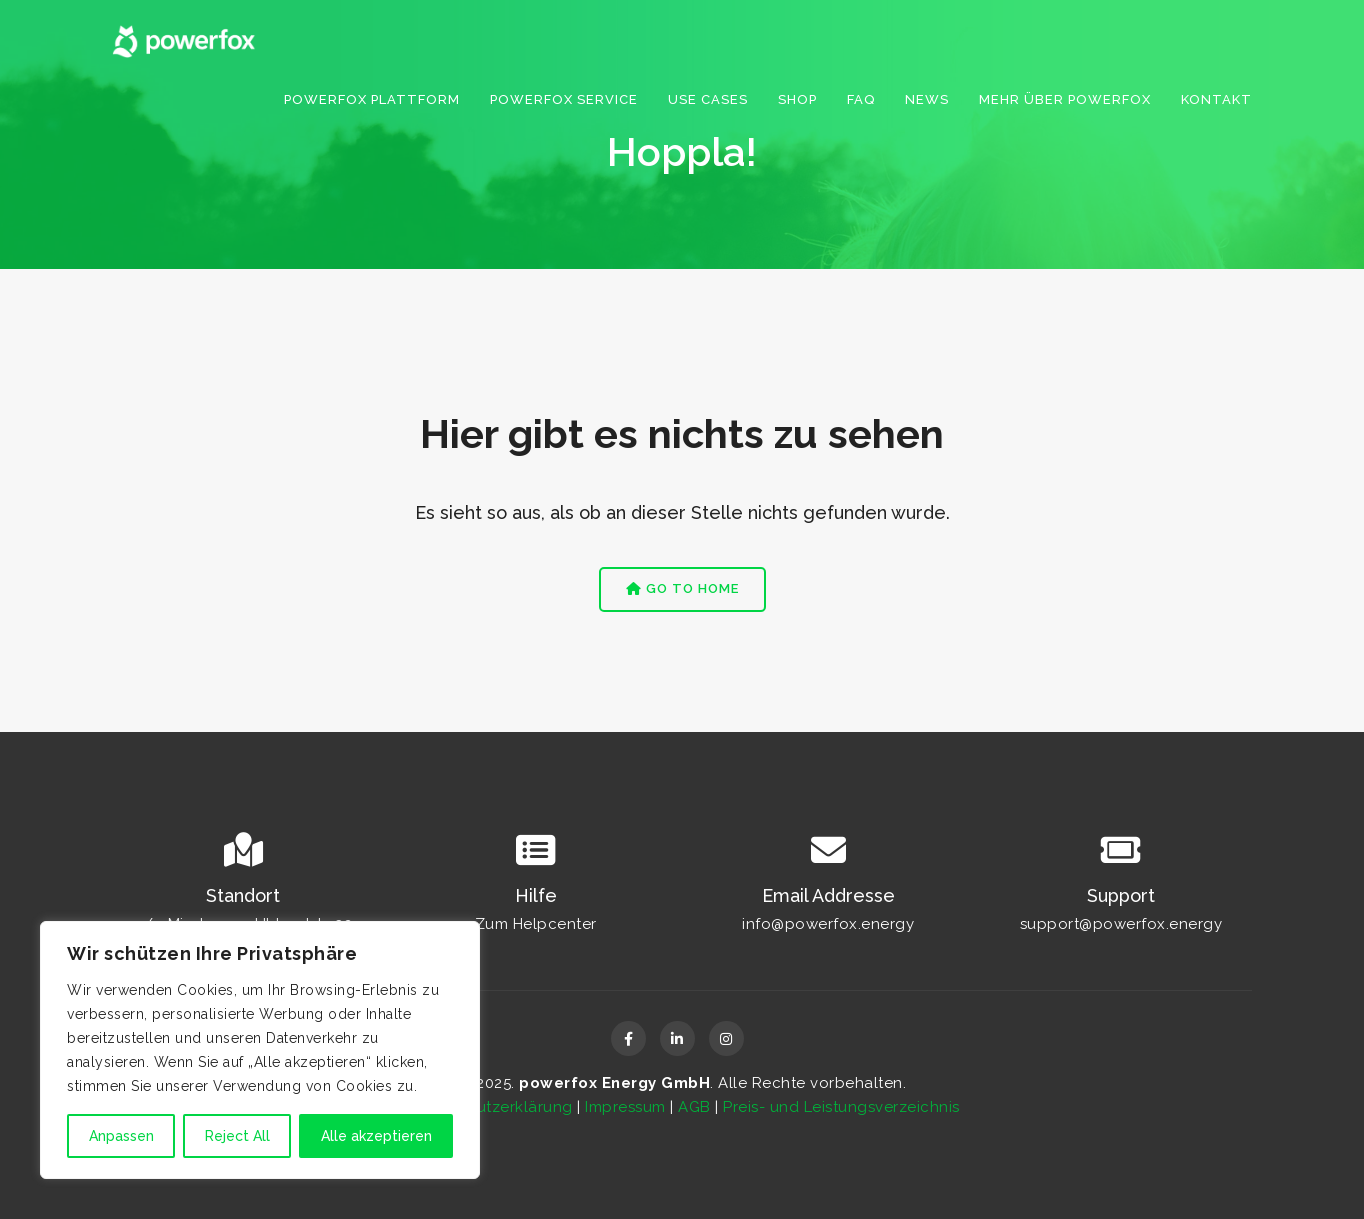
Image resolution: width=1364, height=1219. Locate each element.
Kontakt (1216, 99)
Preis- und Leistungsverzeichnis (841, 1107)
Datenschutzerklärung (489, 1107)
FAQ (861, 99)
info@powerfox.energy (828, 924)
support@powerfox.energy (1121, 924)
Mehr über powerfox (1065, 99)
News (927, 99)
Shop (797, 99)
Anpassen (121, 1136)
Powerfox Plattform (372, 99)
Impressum (625, 1107)
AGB (694, 1107)
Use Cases (708, 99)
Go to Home (682, 588)
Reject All (237, 1136)
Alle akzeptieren (376, 1136)
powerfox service (564, 99)
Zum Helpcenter (536, 924)
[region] (260, 1050)
